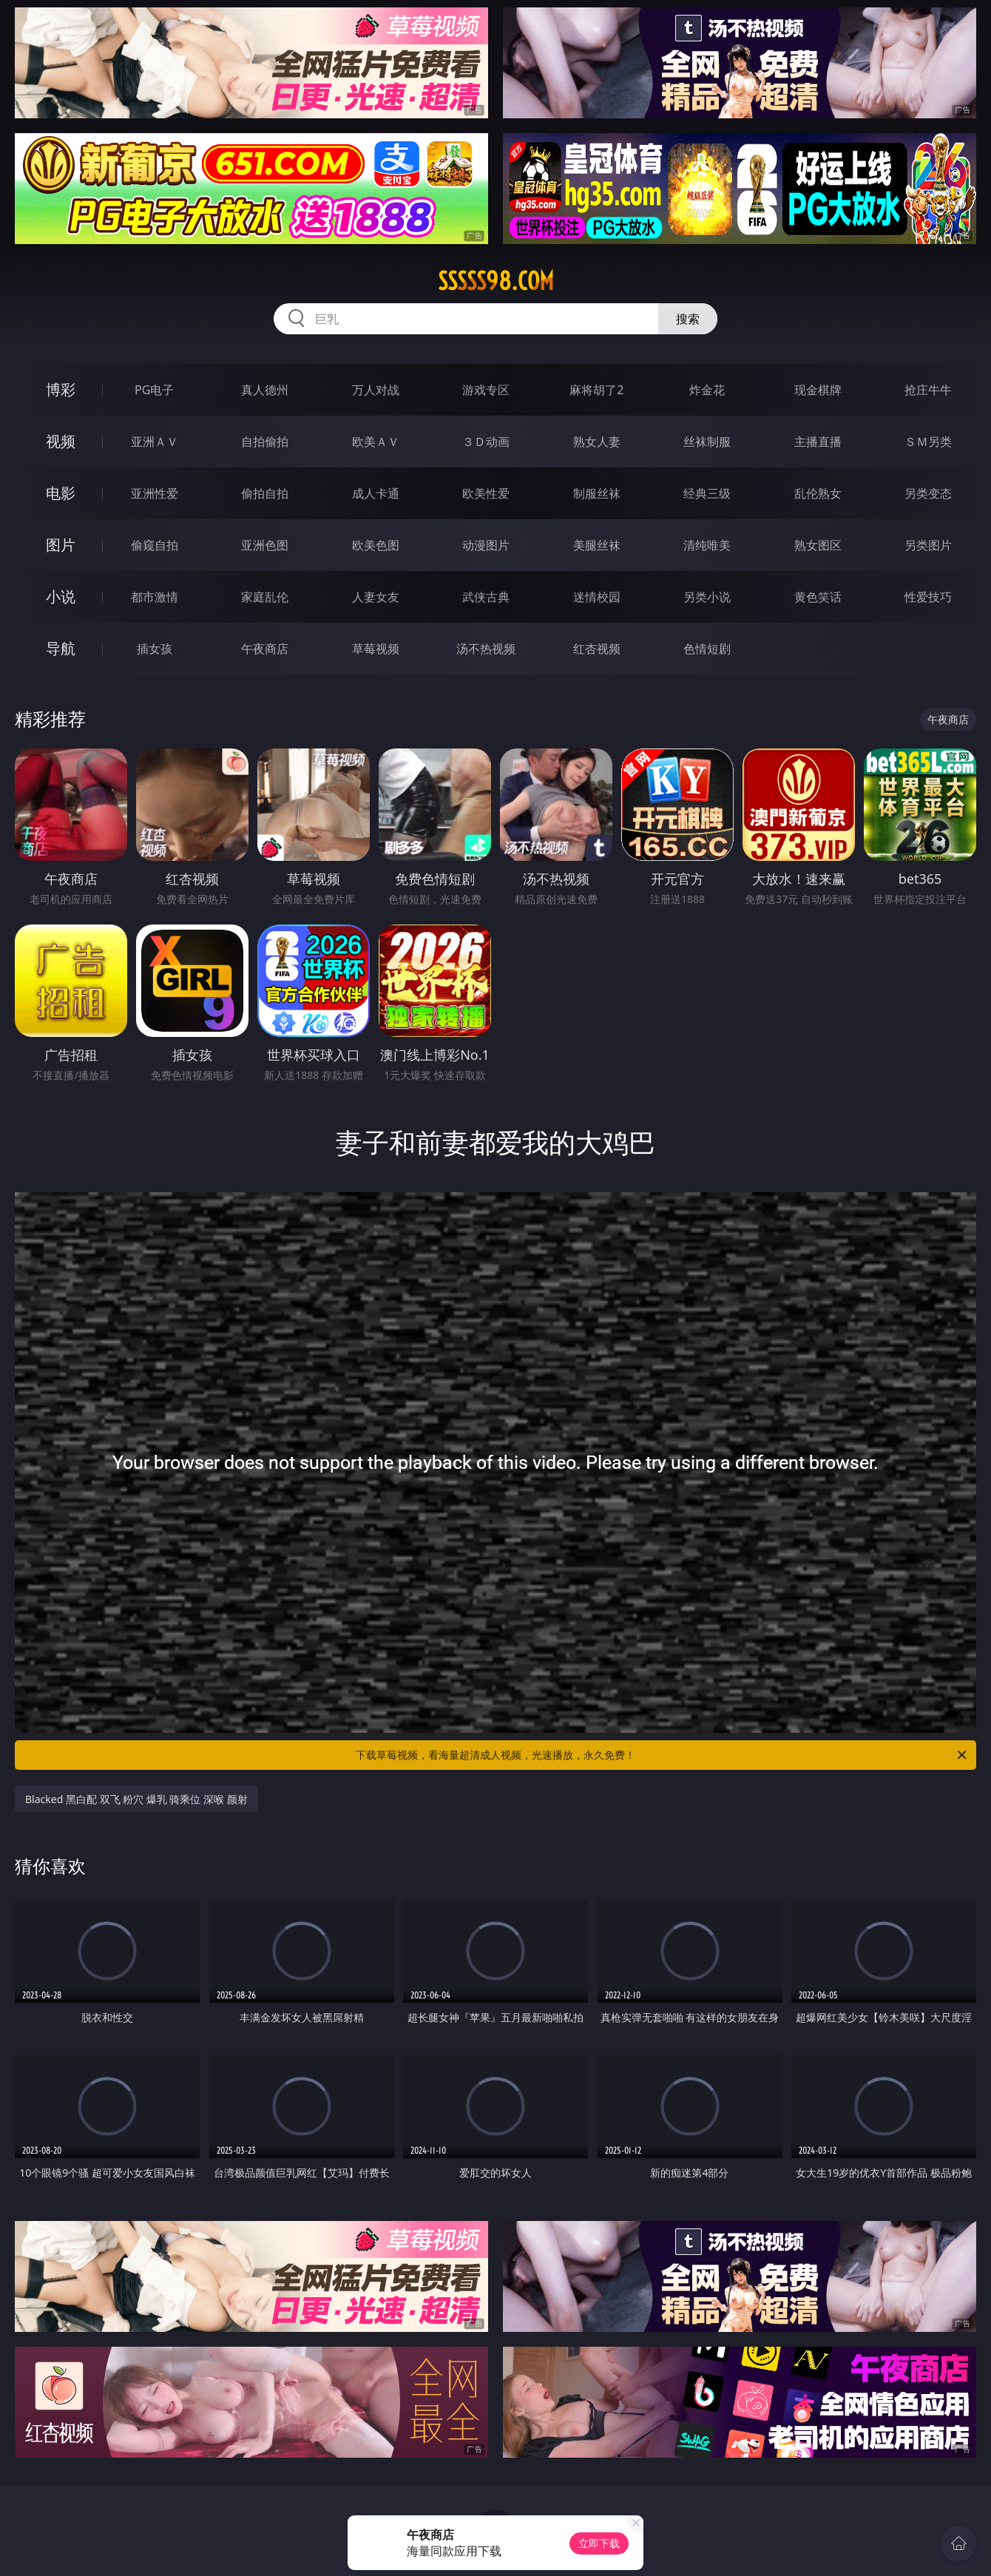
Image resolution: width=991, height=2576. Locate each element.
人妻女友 (375, 597)
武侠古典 (486, 597)
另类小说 (707, 597)
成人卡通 (375, 493)
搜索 (688, 319)
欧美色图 (375, 545)
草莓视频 (375, 648)
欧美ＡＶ (375, 441)
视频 (60, 441)
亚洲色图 (264, 545)
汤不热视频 (485, 648)
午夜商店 (264, 648)
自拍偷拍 (264, 441)
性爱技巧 (928, 597)
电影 (60, 493)
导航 (60, 648)
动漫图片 (486, 545)
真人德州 (264, 390)
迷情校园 (596, 597)
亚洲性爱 (154, 493)
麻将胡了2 (596, 390)
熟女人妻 (596, 441)
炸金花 (707, 390)
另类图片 (928, 545)
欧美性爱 (486, 493)
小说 (60, 596)
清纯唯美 (707, 545)
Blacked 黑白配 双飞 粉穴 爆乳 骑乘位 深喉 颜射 (136, 1799)
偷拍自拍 (264, 493)
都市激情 (154, 597)
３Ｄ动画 (486, 441)
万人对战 (375, 390)
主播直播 (818, 441)
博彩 (60, 389)
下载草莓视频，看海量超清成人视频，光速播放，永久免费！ (662, 1755)
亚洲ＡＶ (154, 441)
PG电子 (154, 390)
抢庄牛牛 (928, 390)
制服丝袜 (596, 493)
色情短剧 (707, 648)
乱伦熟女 (818, 493)
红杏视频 (596, 648)
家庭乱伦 (264, 597)
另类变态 (928, 493)
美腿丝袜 (596, 545)
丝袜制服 (707, 441)
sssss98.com (496, 281)
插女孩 (154, 648)
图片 (60, 545)
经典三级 (707, 493)
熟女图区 (818, 545)
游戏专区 (486, 390)
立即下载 (599, 2543)
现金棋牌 (818, 390)
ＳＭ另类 (928, 441)
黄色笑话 (818, 597)
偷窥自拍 (154, 545)
